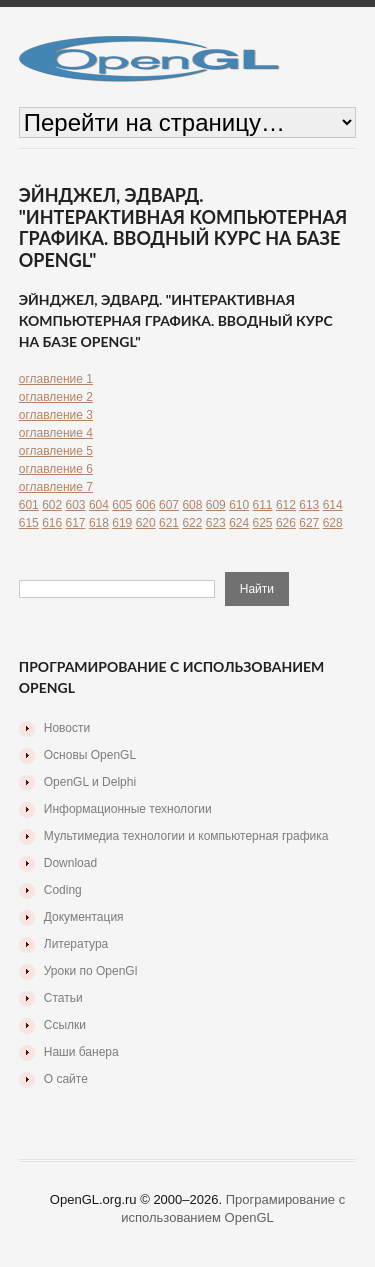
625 (263, 523)
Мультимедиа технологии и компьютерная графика (186, 836)
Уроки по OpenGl (91, 971)
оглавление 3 (56, 415)
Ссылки (65, 1025)
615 (29, 523)
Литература (76, 944)
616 (52, 523)
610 (239, 505)
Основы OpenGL (90, 755)
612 (286, 505)
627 (309, 523)
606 (146, 505)
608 (192, 505)
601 (29, 505)
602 (52, 505)
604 (99, 505)
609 (216, 505)
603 (76, 505)
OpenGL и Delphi (90, 782)
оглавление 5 (56, 451)
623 (216, 523)
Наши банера (81, 1052)
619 (122, 523)
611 (263, 505)
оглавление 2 (56, 397)
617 (76, 523)
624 (239, 523)
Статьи (63, 998)
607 (169, 505)
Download (70, 863)
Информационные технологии (128, 809)
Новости (67, 728)
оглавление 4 (56, 433)
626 (286, 523)
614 (333, 505)
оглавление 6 (56, 469)
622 (192, 523)
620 (146, 523)
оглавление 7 (56, 487)
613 (309, 505)
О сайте (66, 1079)
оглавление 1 (56, 379)
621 (169, 523)
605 (122, 505)
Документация (84, 917)
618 (99, 523)
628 (333, 523)
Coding (63, 890)
